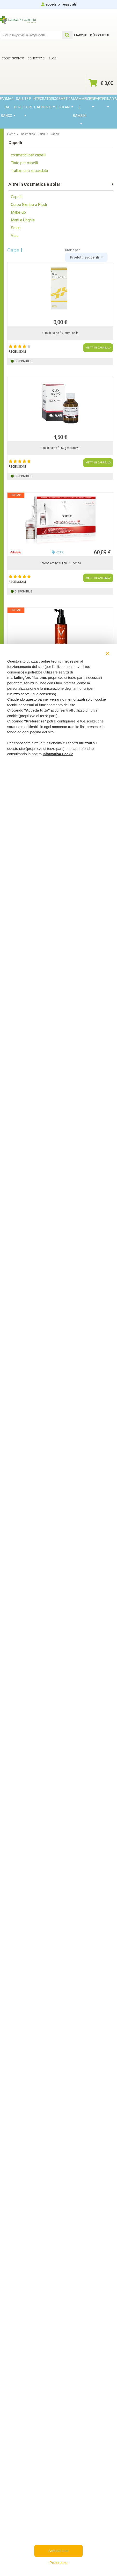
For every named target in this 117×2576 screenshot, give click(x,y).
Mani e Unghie (23, 220)
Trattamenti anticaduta (29, 170)
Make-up (18, 212)
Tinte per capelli (24, 163)
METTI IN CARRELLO (98, 347)
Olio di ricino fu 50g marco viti (60, 448)
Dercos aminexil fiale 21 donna (60, 563)
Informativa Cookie (58, 754)
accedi (50, 4)
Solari (16, 228)
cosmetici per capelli (28, 155)
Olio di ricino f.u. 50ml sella (60, 333)
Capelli (16, 196)
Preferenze (58, 2562)
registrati (69, 4)
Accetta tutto (58, 2551)
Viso (15, 235)
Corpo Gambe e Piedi (29, 204)
